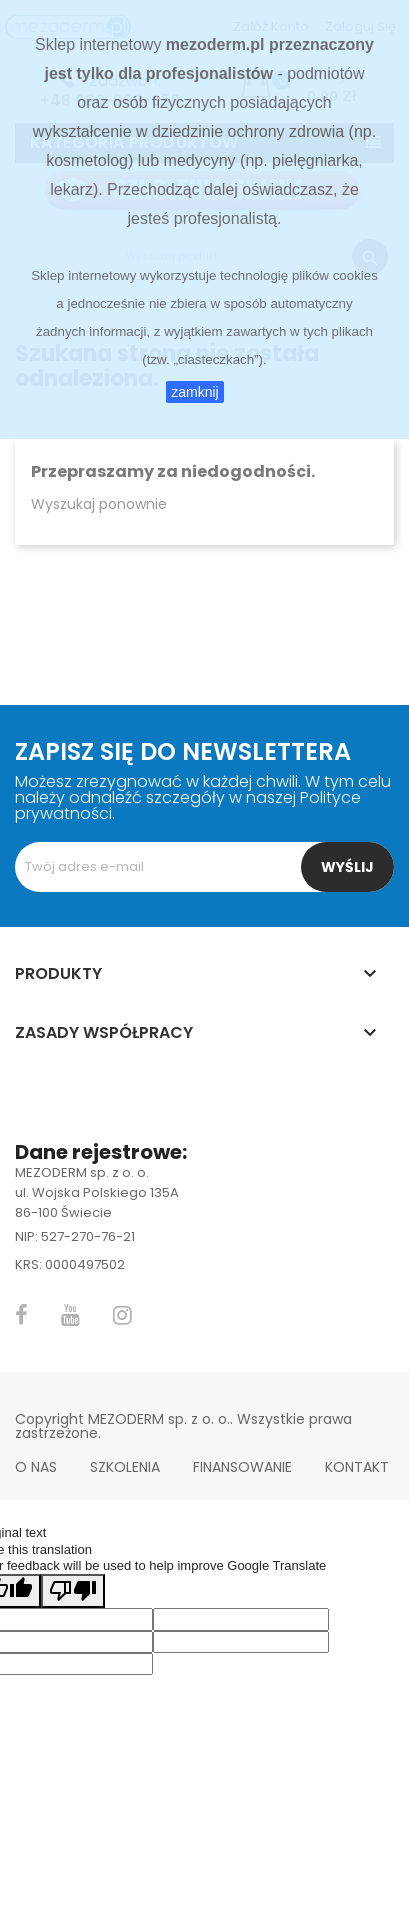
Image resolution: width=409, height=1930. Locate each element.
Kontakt (357, 1467)
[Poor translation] (73, 1591)
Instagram (122, 1315)
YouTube (70, 1315)
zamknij (194, 392)
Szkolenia (125, 1467)
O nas (36, 1467)
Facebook (21, 1315)
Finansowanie (242, 1467)
